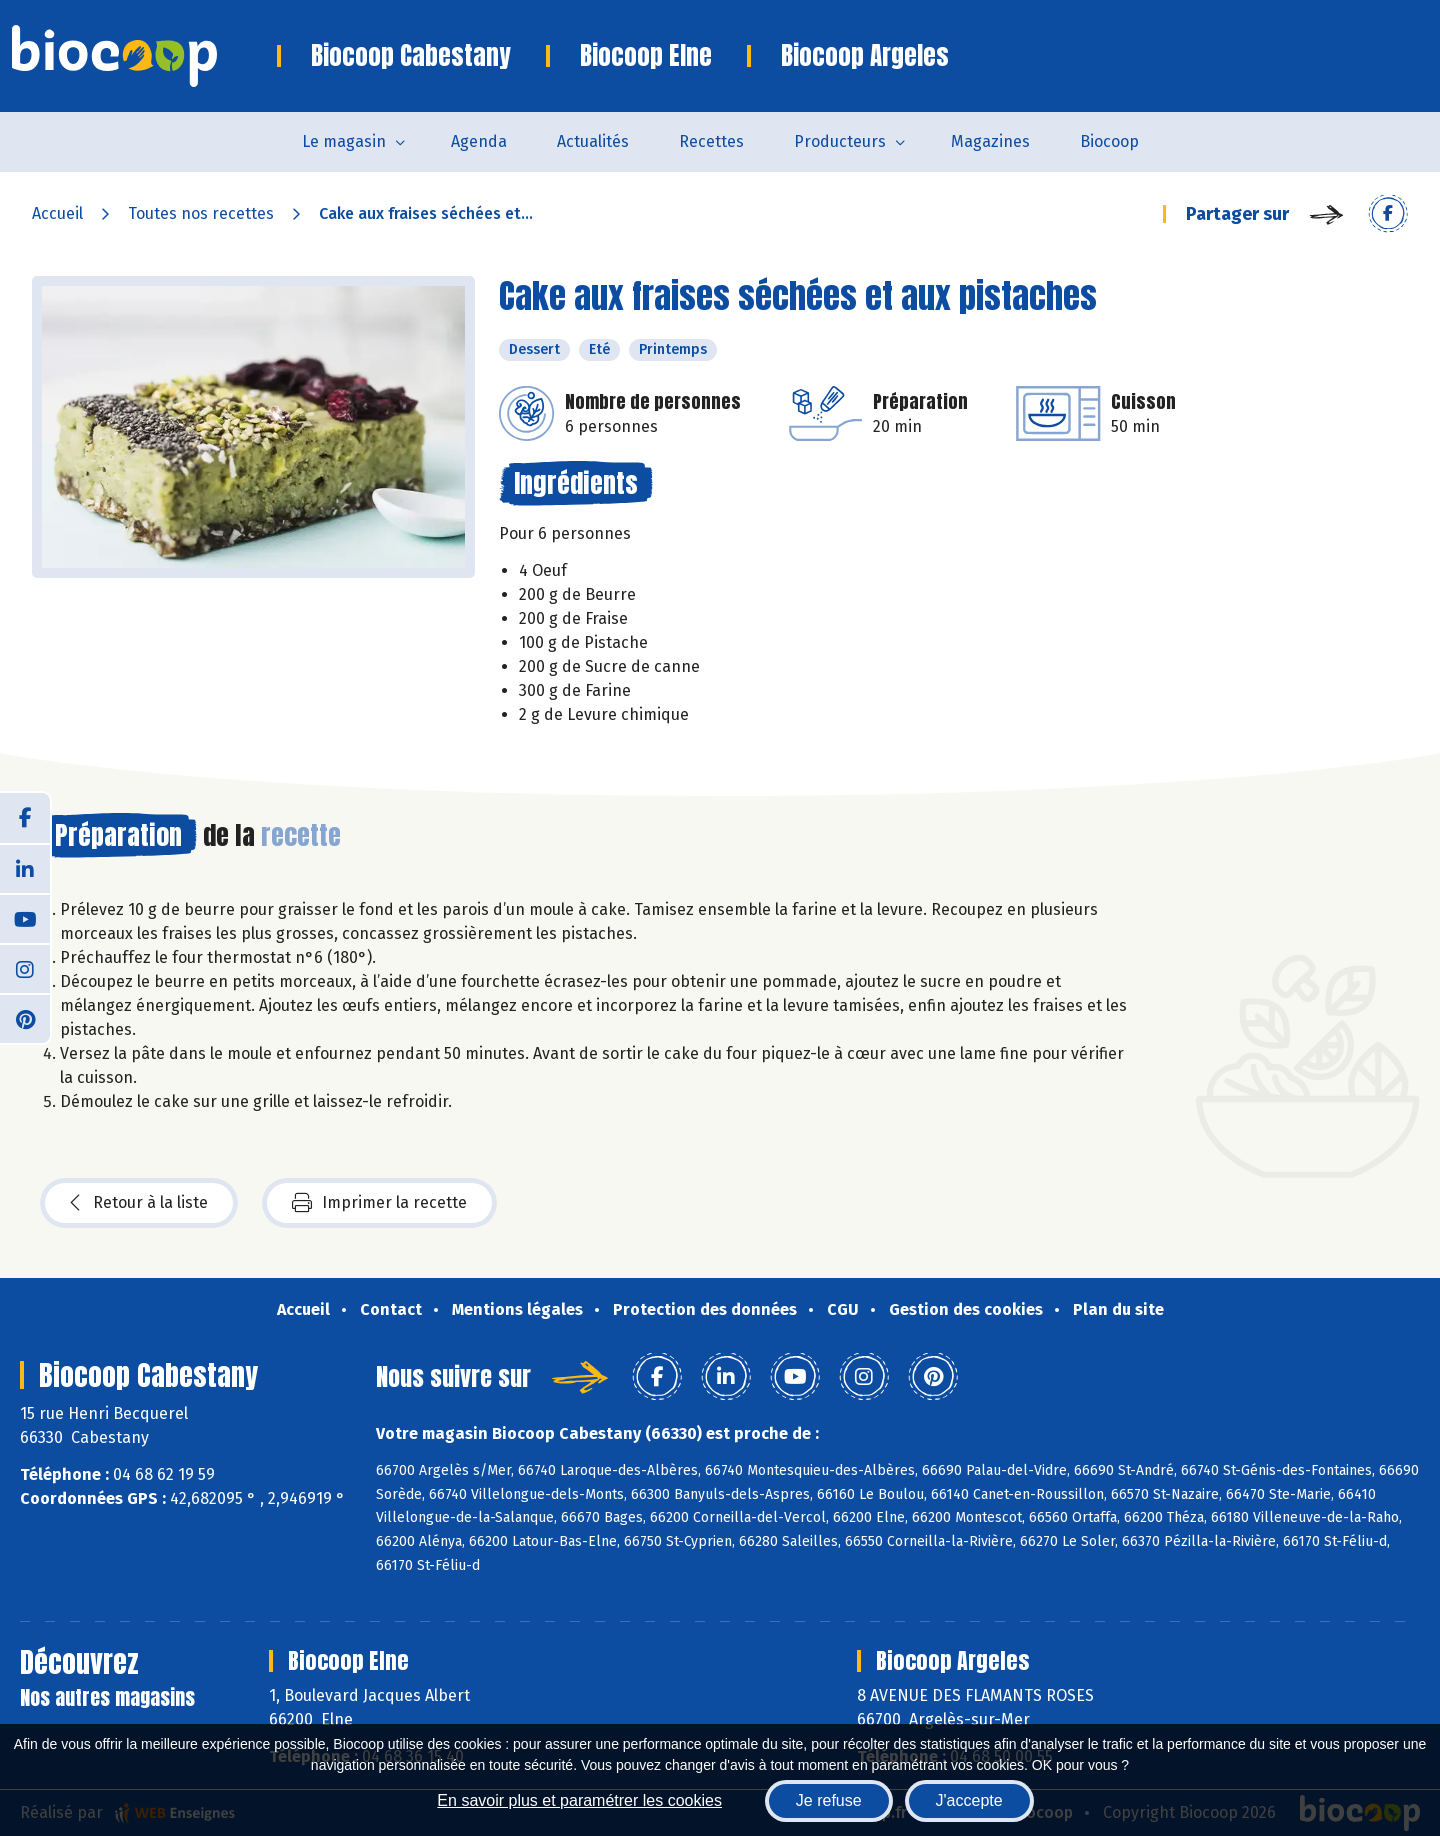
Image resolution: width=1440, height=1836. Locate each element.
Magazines (990, 141)
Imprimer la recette (379, 1203)
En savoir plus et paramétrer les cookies (579, 1800)
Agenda (479, 141)
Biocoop (1109, 141)
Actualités (593, 141)
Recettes (711, 141)
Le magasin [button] (344, 141)
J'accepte (969, 1800)
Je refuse (829, 1800)
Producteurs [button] (840, 141)
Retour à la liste (139, 1203)
